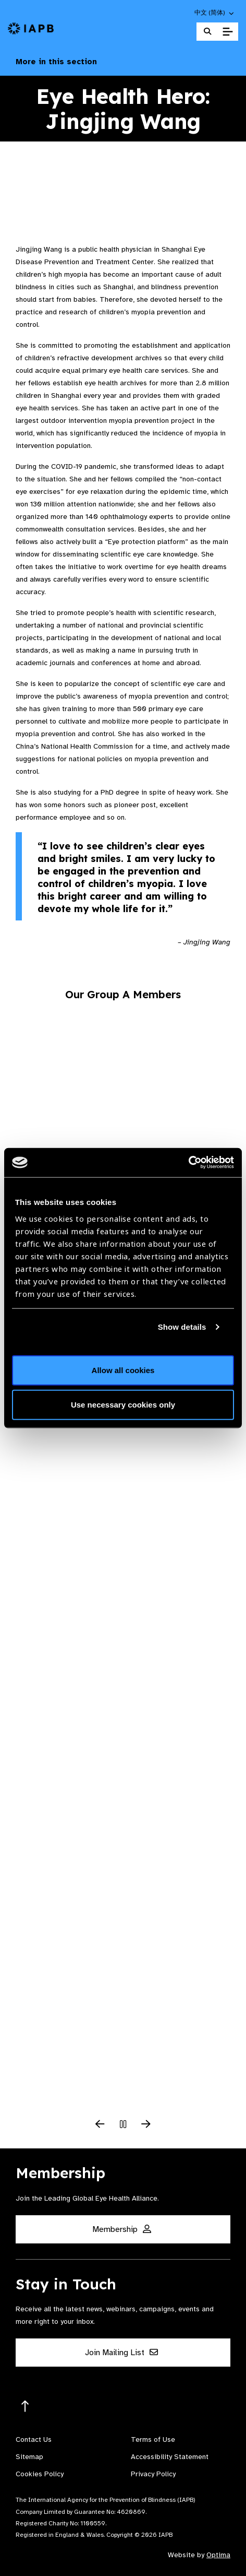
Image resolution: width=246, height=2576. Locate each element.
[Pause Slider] (123, 2125)
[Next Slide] (146, 2125)
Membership (121, 2229)
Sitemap (29, 2456)
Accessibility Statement (169, 2456)
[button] (214, 12)
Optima (218, 2554)
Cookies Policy (40, 2473)
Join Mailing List (121, 2352)
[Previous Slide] (100, 2125)
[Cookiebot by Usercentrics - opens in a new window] (188, 1162)
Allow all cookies (123, 1370)
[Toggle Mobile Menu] (227, 32)
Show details (182, 1326)
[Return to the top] (25, 2406)
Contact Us (34, 2439)
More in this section (123, 61)
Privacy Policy (153, 2473)
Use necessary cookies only (123, 1404)
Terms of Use (153, 2439)
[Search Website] (207, 32)
